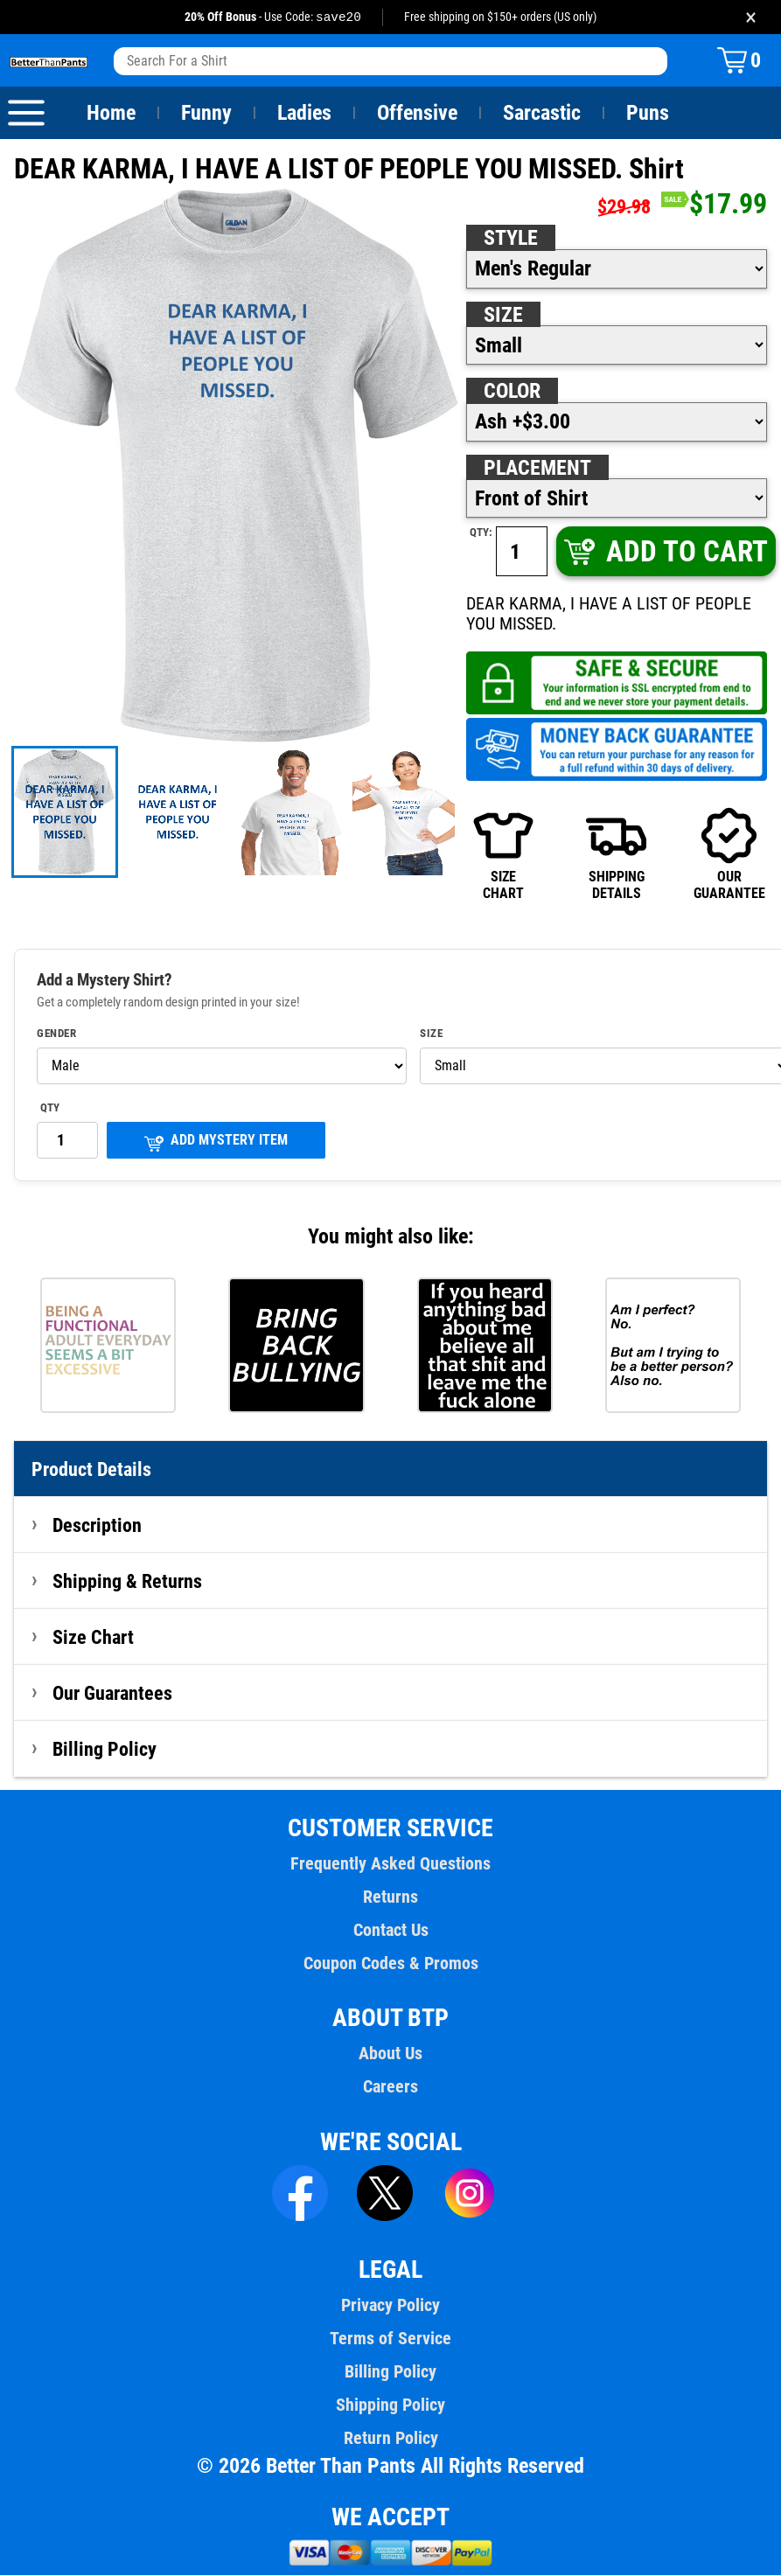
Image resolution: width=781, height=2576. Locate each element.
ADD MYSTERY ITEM (216, 1142)
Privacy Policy (390, 2305)
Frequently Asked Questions (390, 1864)
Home (111, 113)
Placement (537, 468)
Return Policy (390, 2438)
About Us (390, 2053)
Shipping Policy (390, 2405)
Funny (206, 113)
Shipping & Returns (127, 1581)
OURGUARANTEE (729, 854)
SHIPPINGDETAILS (616, 854)
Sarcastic (542, 113)
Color (513, 391)
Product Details (91, 1470)
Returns (390, 1897)
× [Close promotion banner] (751, 17)
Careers (390, 2087)
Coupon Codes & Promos (391, 1963)
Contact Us (390, 1930)
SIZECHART (503, 854)
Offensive (417, 113)
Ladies (303, 113)
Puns (648, 113)
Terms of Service (390, 2339)
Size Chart (93, 1637)
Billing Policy (104, 1749)
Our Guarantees (113, 1693)
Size (503, 315)
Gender (57, 1034)
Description (97, 1525)
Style (511, 238)
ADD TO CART (664, 552)
